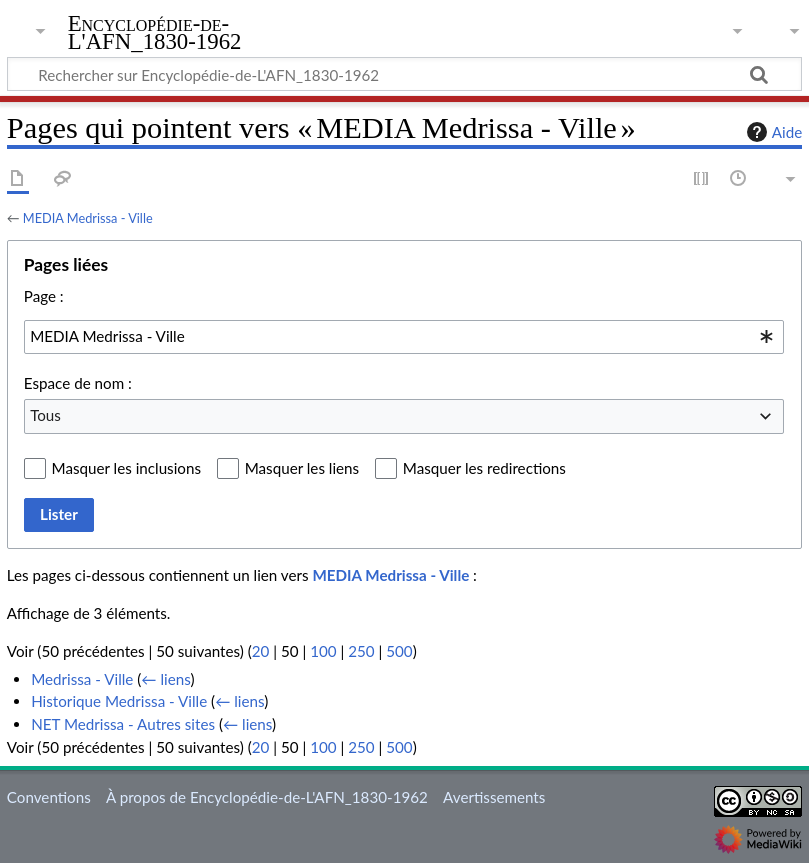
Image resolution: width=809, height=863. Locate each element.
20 (261, 651)
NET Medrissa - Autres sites (123, 724)
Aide (772, 132)
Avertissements (494, 797)
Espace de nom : (78, 383)
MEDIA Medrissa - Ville (88, 218)
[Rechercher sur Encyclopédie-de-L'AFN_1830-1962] (404, 74)
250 (361, 651)
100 (323, 651)
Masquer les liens (302, 468)
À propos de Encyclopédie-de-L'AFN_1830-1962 (267, 797)
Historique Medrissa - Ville (119, 701)
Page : (44, 296)
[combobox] (404, 337)
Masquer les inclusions (126, 468)
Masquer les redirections (484, 468)
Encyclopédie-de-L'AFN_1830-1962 (155, 33)
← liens (165, 679)
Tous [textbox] (45, 415)
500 (399, 651)
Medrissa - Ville (82, 679)
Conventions (49, 797)
